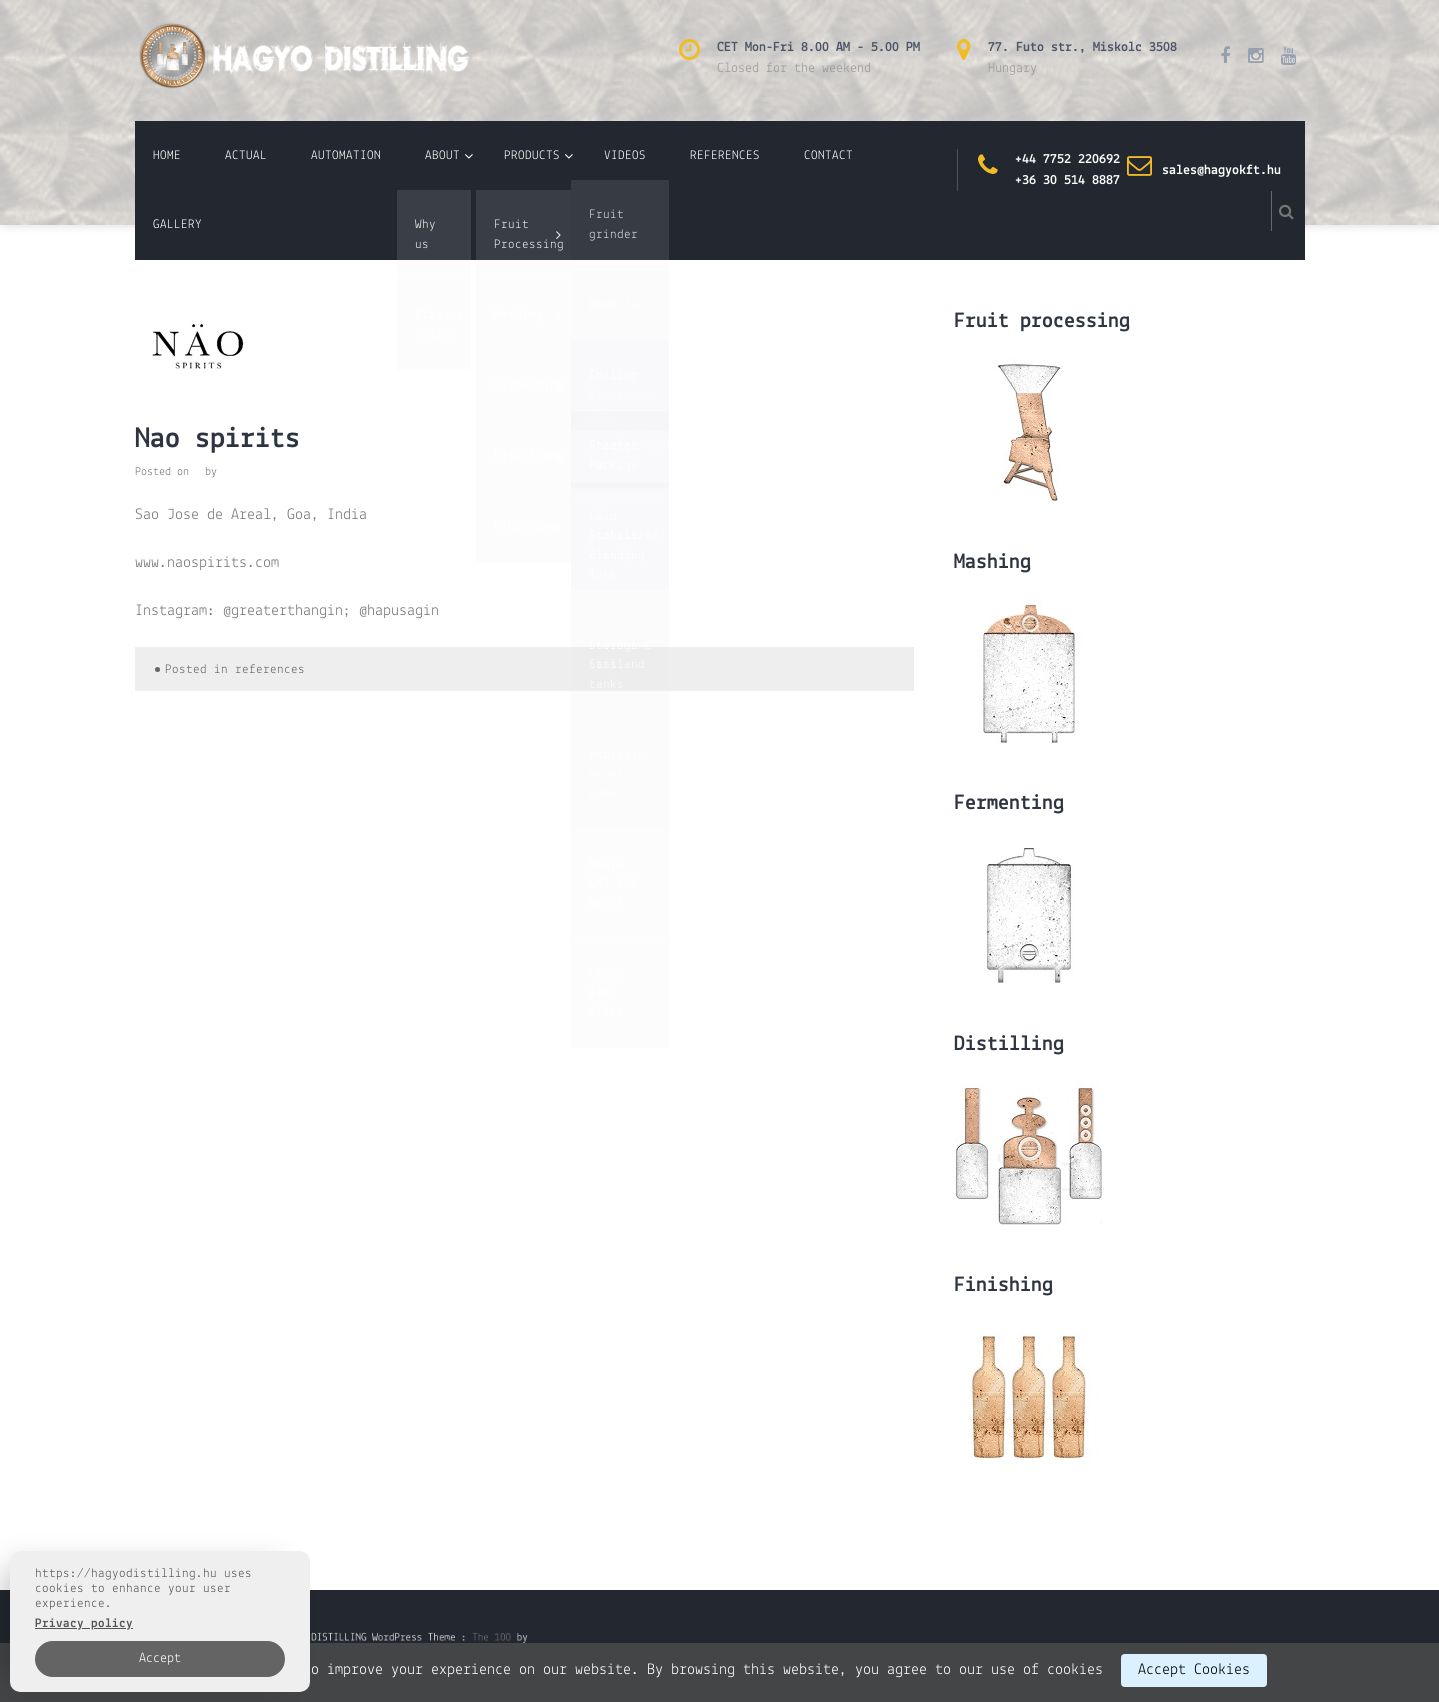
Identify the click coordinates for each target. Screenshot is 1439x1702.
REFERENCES (725, 155)
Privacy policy (84, 1623)
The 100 (472, 1639)
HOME (167, 155)
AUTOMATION (346, 155)
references (270, 669)
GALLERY (177, 224)
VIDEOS (625, 155)
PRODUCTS (532, 155)
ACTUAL (246, 155)
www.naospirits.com (207, 563)
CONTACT (828, 155)
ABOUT (442, 155)
